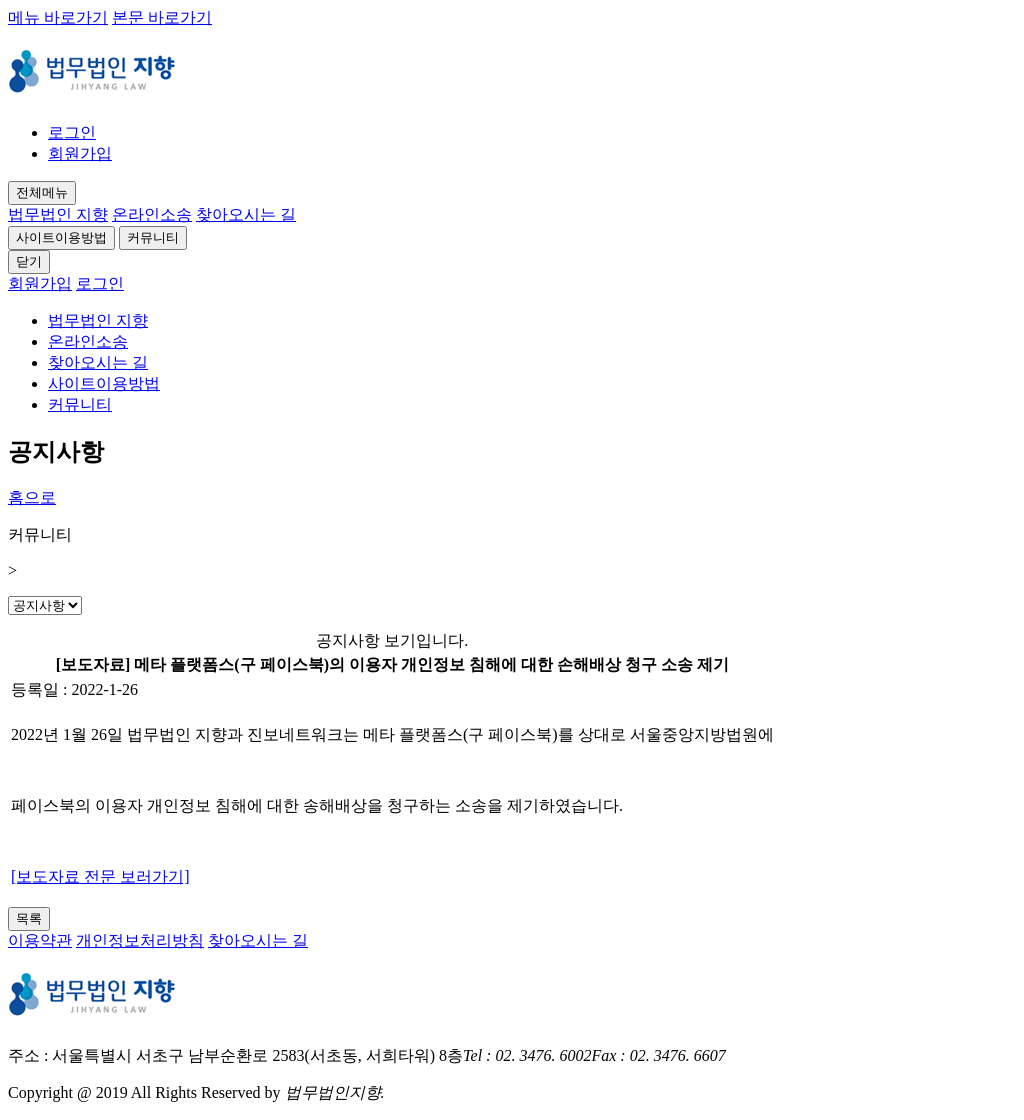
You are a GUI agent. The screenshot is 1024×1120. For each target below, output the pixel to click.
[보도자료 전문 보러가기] (100, 876)
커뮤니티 (153, 237)
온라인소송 (152, 214)
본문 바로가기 (162, 17)
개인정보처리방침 (140, 940)
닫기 (29, 261)
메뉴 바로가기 (58, 17)
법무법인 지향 (58, 214)
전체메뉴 (42, 192)
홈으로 (32, 497)
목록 (29, 918)
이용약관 (40, 940)
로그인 (72, 132)
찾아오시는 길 (246, 214)
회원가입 (80, 153)
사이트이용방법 (61, 237)
